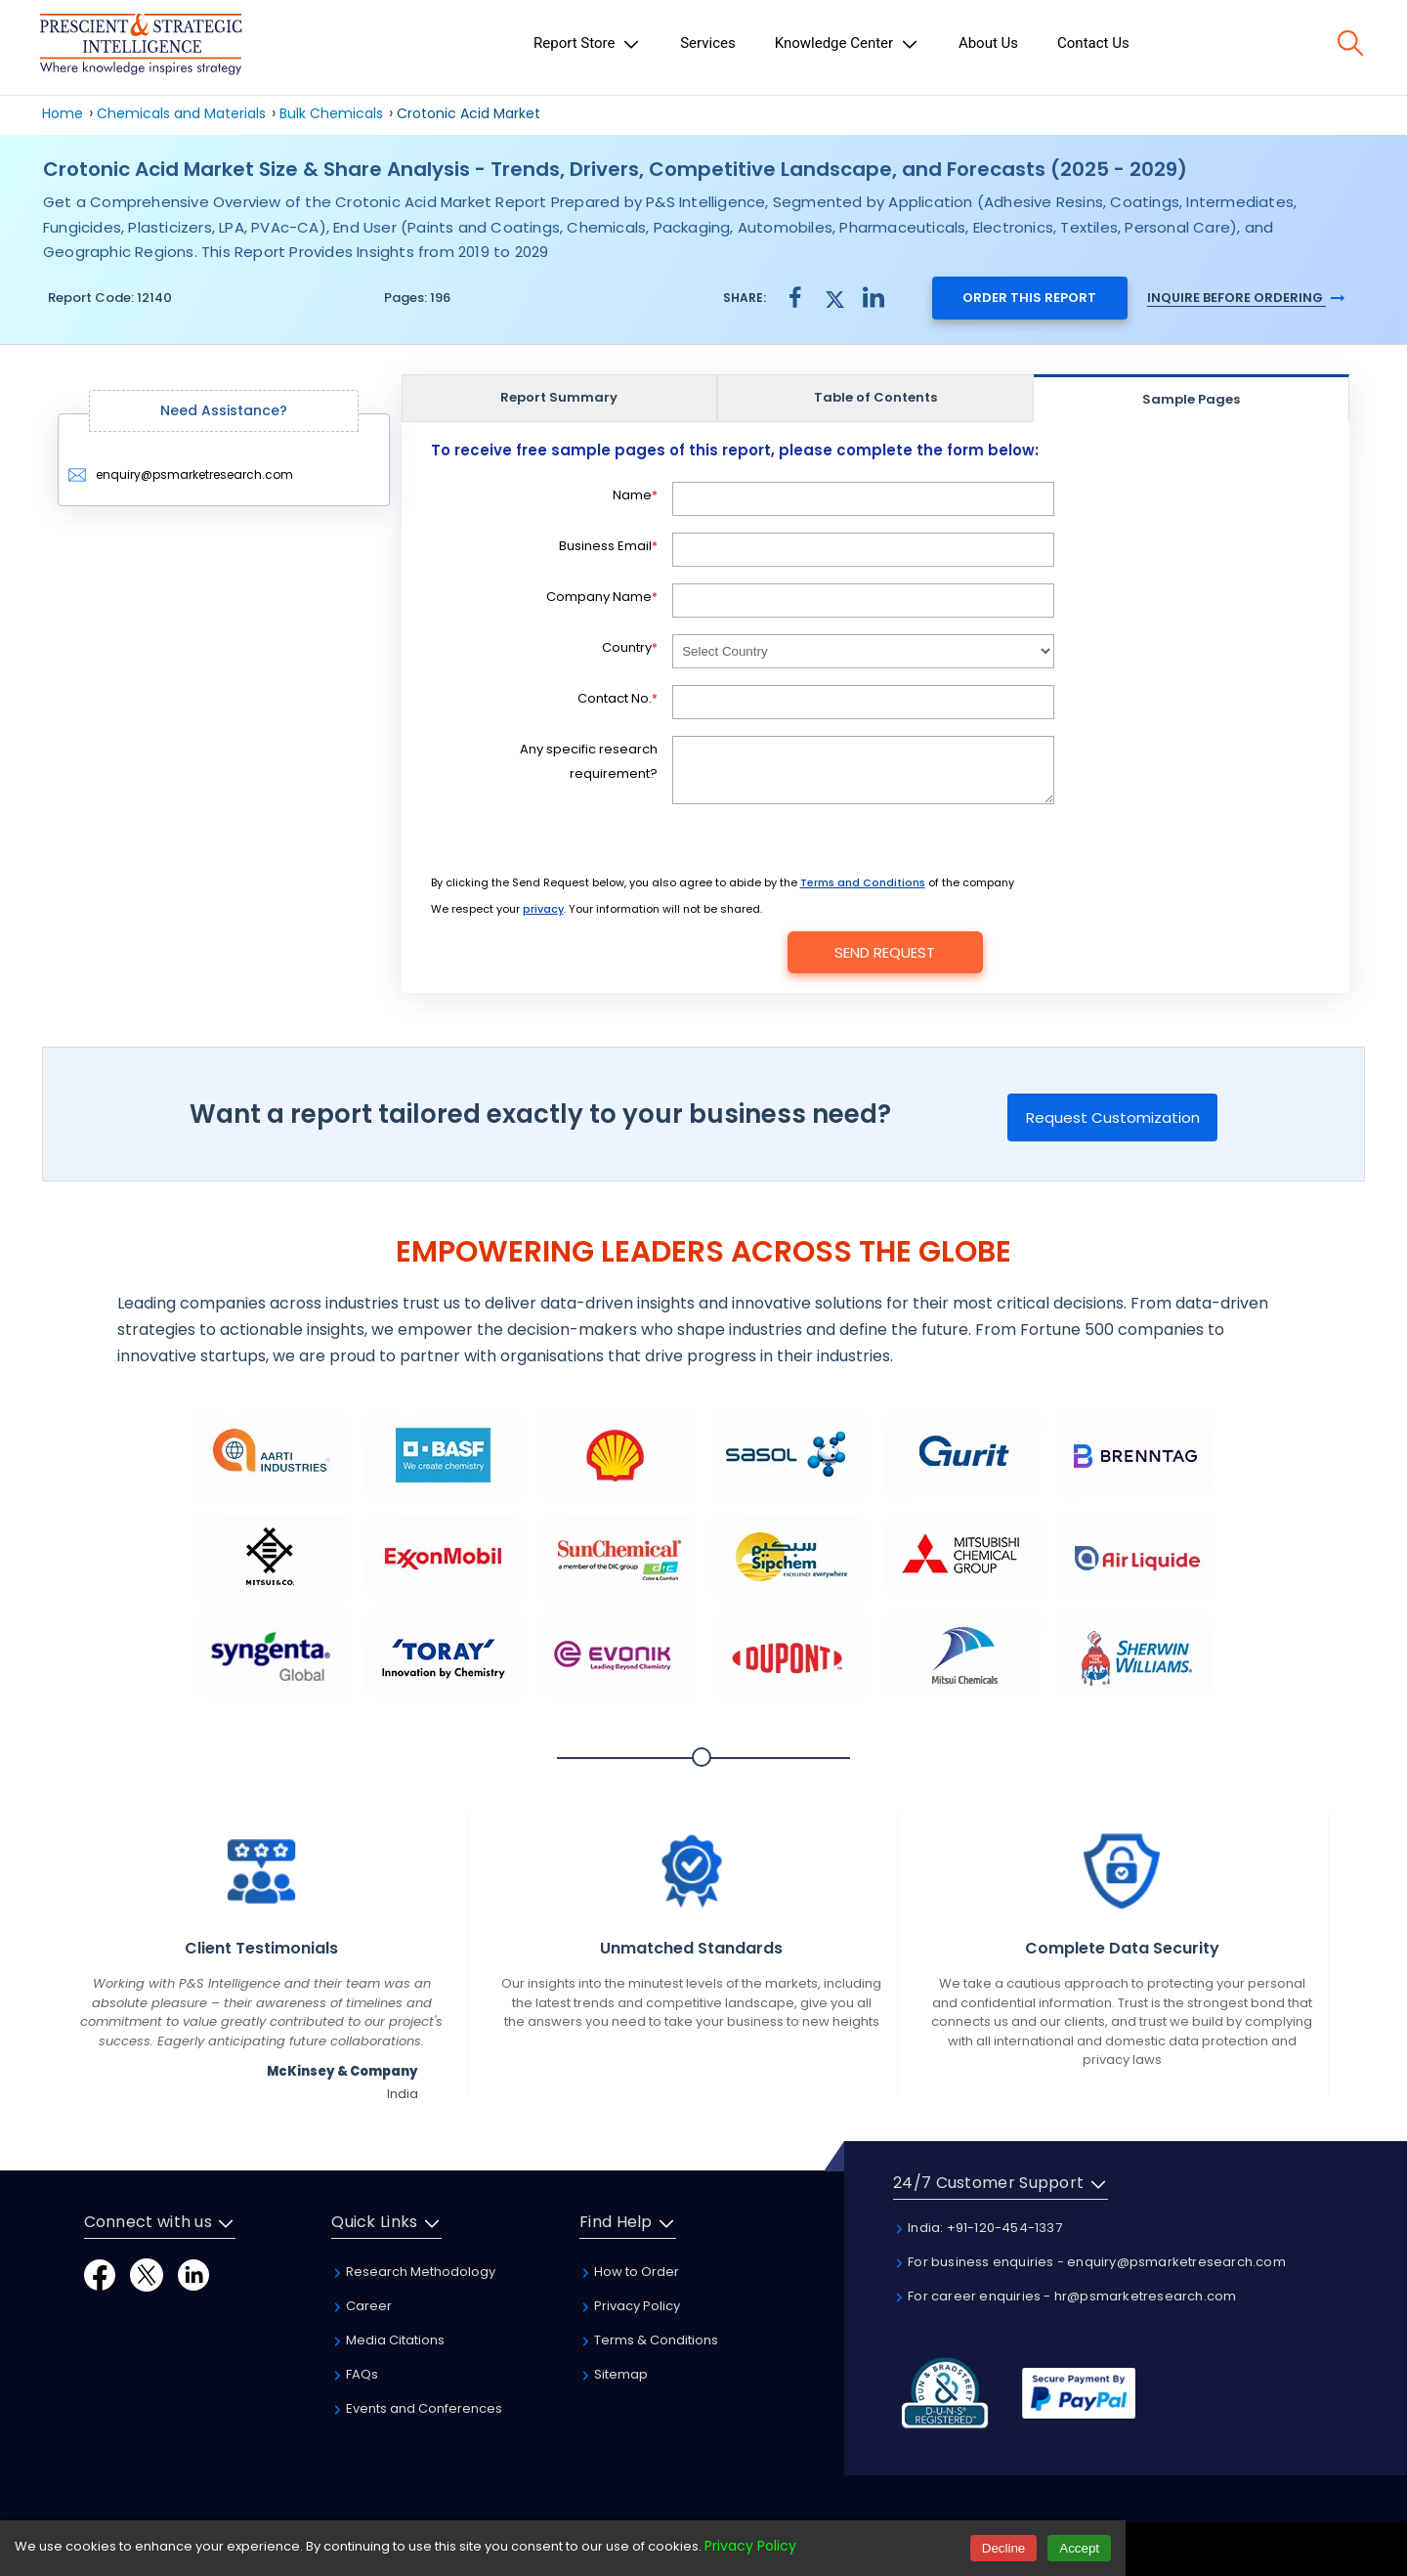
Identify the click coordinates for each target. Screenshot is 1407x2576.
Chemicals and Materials (183, 113)
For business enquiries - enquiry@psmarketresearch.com (1089, 2262)
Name (635, 495)
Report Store (587, 44)
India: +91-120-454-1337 (977, 2227)
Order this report (1029, 297)
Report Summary (559, 397)
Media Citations (388, 2340)
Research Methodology (413, 2271)
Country (630, 647)
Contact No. (617, 698)
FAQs (354, 2374)
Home (62, 113)
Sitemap (613, 2374)
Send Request (884, 952)
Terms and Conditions (862, 882)
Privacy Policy (629, 2306)
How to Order (629, 2271)
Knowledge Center (847, 44)
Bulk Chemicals (331, 113)
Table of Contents (875, 397)
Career (361, 2306)
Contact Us (1093, 43)
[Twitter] (146, 2273)
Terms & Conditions (648, 2340)
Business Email (608, 546)
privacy (543, 909)
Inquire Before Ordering (1245, 297)
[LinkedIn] (193, 2273)
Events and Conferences (416, 2408)
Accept (1079, 2548)
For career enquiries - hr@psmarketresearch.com (1064, 2296)
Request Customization (1113, 1117)
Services (708, 43)
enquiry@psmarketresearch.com (180, 474)
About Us (988, 43)
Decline (1003, 2548)
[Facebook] (99, 2273)
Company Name (602, 596)
